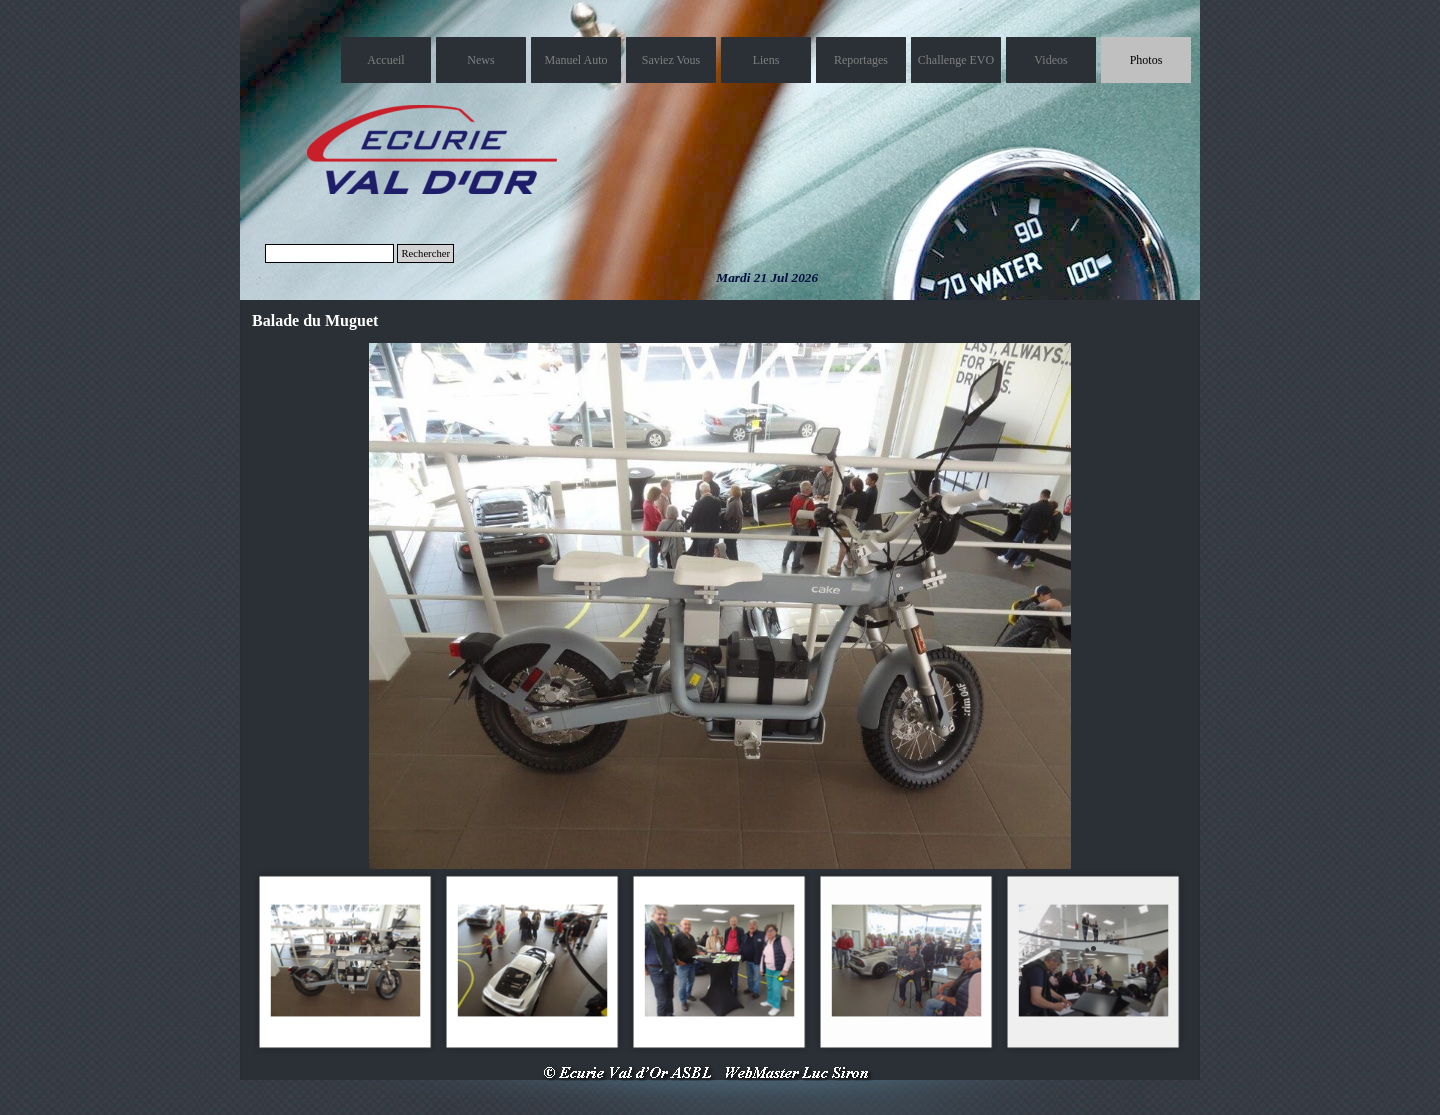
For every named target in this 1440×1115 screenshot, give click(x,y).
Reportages (861, 60)
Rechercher (425, 253)
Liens (766, 60)
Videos (1050, 60)
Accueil (385, 60)
